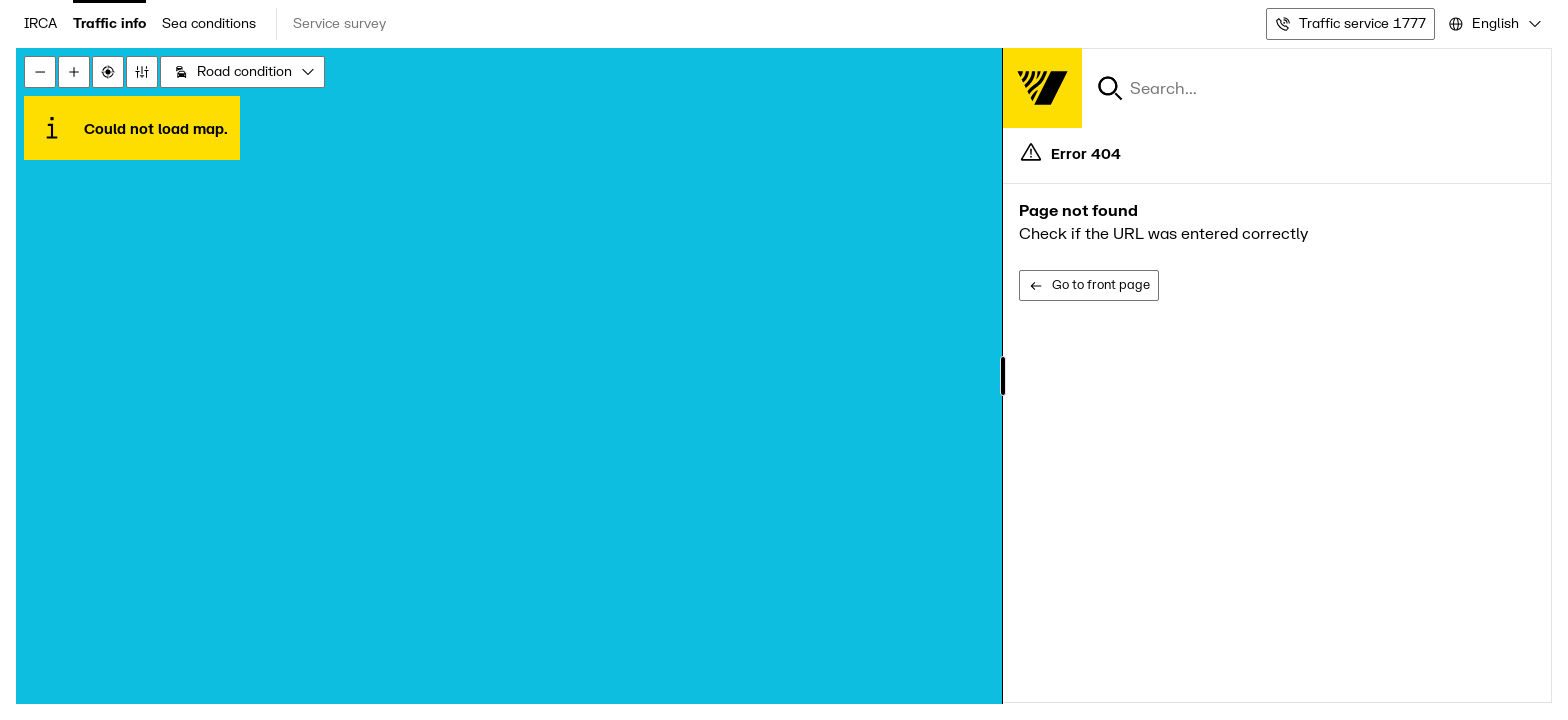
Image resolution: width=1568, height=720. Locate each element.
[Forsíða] (1042, 88)
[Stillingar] (142, 72)
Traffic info (109, 23)
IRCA (40, 23)
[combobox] (1493, 24)
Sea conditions (209, 23)
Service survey (339, 23)
